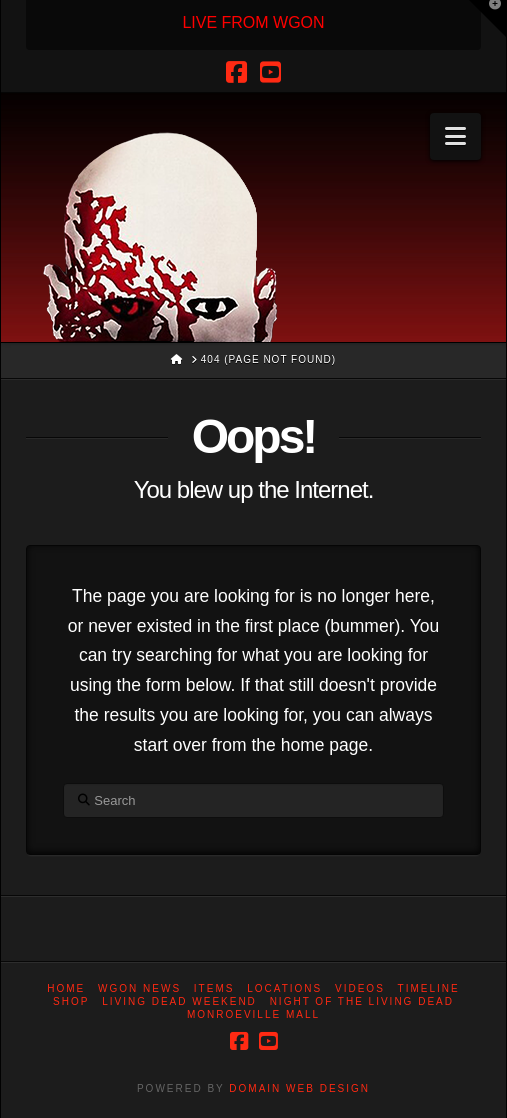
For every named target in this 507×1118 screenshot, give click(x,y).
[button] (455, 136)
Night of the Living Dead (362, 1001)
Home (66, 988)
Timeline (429, 988)
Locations (284, 988)
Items (214, 988)
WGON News (139, 988)
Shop (71, 1001)
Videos (360, 988)
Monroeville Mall (253, 1014)
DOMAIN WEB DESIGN (299, 1088)
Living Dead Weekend (179, 1001)
